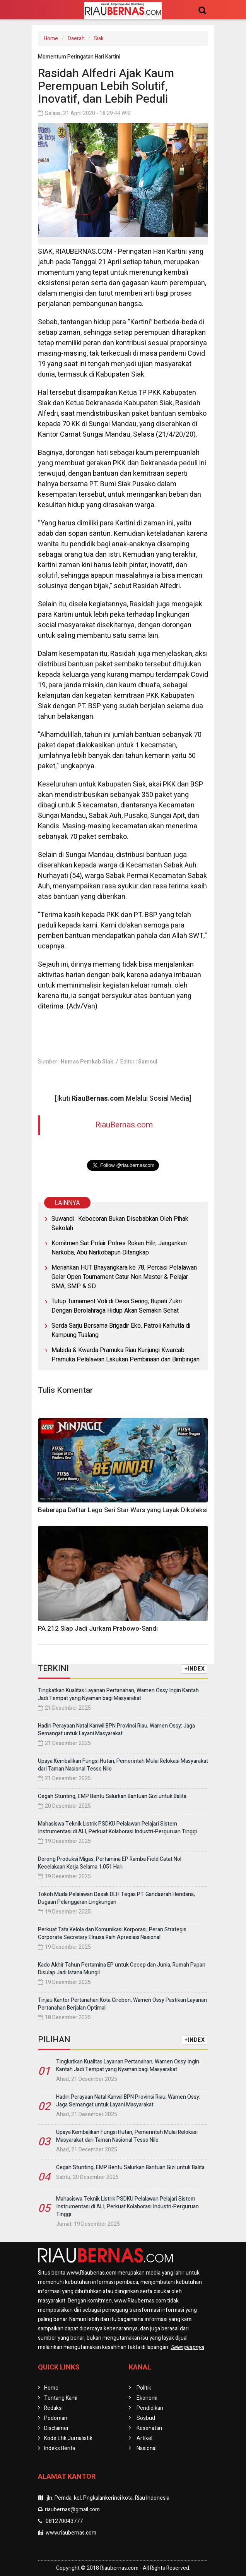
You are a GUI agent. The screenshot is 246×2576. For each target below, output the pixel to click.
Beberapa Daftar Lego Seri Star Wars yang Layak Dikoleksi (123, 1510)
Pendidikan (150, 2408)
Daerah (76, 38)
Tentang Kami (60, 2398)
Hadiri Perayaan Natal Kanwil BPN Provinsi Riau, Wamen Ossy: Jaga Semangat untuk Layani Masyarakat (116, 1730)
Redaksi (53, 2408)
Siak (99, 38)
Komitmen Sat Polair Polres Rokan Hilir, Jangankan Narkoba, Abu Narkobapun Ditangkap (119, 1248)
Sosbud (146, 2418)
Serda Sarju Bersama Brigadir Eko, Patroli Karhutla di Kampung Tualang (120, 1330)
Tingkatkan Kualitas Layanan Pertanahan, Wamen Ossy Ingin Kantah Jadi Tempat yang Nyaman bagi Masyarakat (118, 1694)
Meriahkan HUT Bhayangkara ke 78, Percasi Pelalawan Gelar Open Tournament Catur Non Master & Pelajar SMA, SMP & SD (124, 1277)
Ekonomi (147, 2398)
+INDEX (194, 1669)
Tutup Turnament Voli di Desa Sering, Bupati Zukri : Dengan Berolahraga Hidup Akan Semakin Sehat (117, 1306)
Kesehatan (149, 2428)
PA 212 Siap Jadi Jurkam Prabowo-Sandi (98, 1628)
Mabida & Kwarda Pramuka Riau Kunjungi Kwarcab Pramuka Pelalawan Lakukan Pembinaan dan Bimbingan (125, 1355)
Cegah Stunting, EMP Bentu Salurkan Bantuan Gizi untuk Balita (112, 1796)
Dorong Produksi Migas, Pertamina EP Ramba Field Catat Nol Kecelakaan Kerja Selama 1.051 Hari (109, 1863)
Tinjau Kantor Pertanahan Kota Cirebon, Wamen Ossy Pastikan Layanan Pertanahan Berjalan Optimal (122, 2004)
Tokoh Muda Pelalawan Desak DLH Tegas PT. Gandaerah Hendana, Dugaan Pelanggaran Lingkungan (116, 1898)
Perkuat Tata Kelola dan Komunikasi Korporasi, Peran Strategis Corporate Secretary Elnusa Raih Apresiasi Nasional (112, 1933)
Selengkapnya (187, 2347)
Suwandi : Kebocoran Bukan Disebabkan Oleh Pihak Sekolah (119, 1223)
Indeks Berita (59, 2448)
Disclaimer (56, 2428)
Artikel (144, 2438)
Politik (144, 2388)
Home (51, 38)
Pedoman (55, 2418)
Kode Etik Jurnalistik (68, 2438)
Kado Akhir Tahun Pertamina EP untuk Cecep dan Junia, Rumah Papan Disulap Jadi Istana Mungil (121, 1969)
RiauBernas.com (124, 1125)
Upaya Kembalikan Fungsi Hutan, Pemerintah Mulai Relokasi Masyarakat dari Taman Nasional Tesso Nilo (123, 1765)
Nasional (147, 2448)
